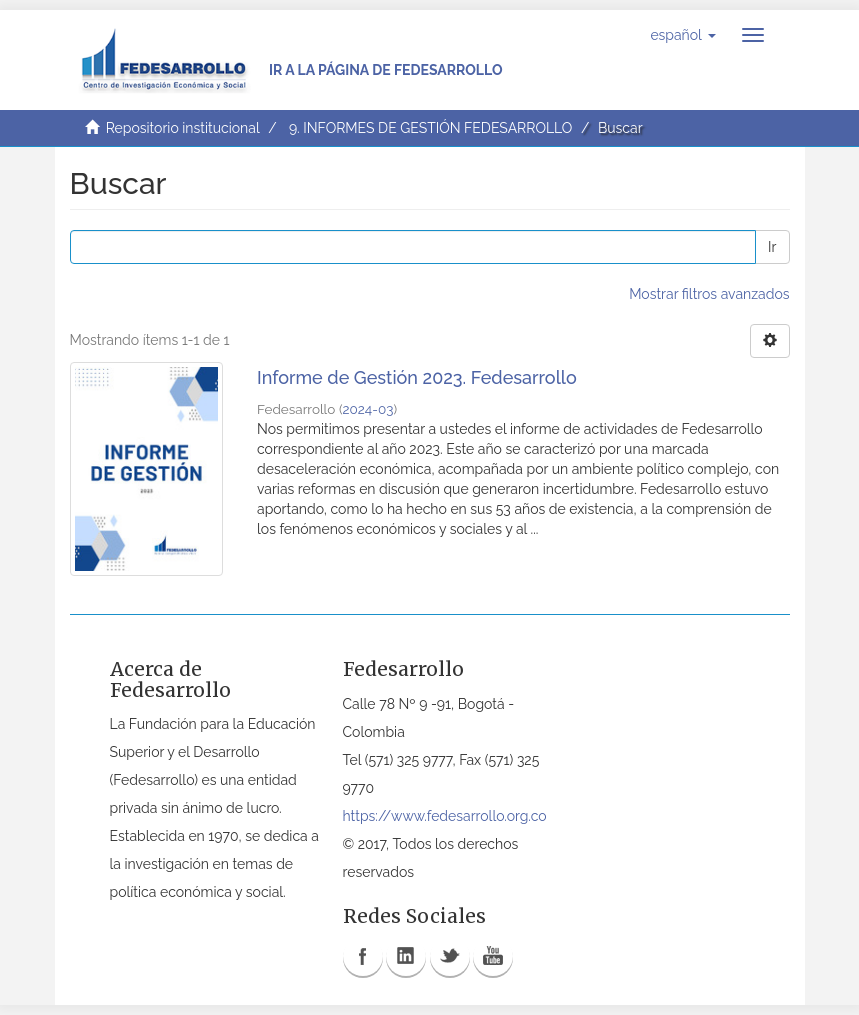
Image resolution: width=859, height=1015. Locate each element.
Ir (772, 247)
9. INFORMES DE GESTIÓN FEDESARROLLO (430, 128)
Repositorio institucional (183, 128)
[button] (682, 35)
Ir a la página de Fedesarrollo (386, 70)
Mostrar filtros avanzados (709, 294)
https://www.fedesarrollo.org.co (445, 816)
